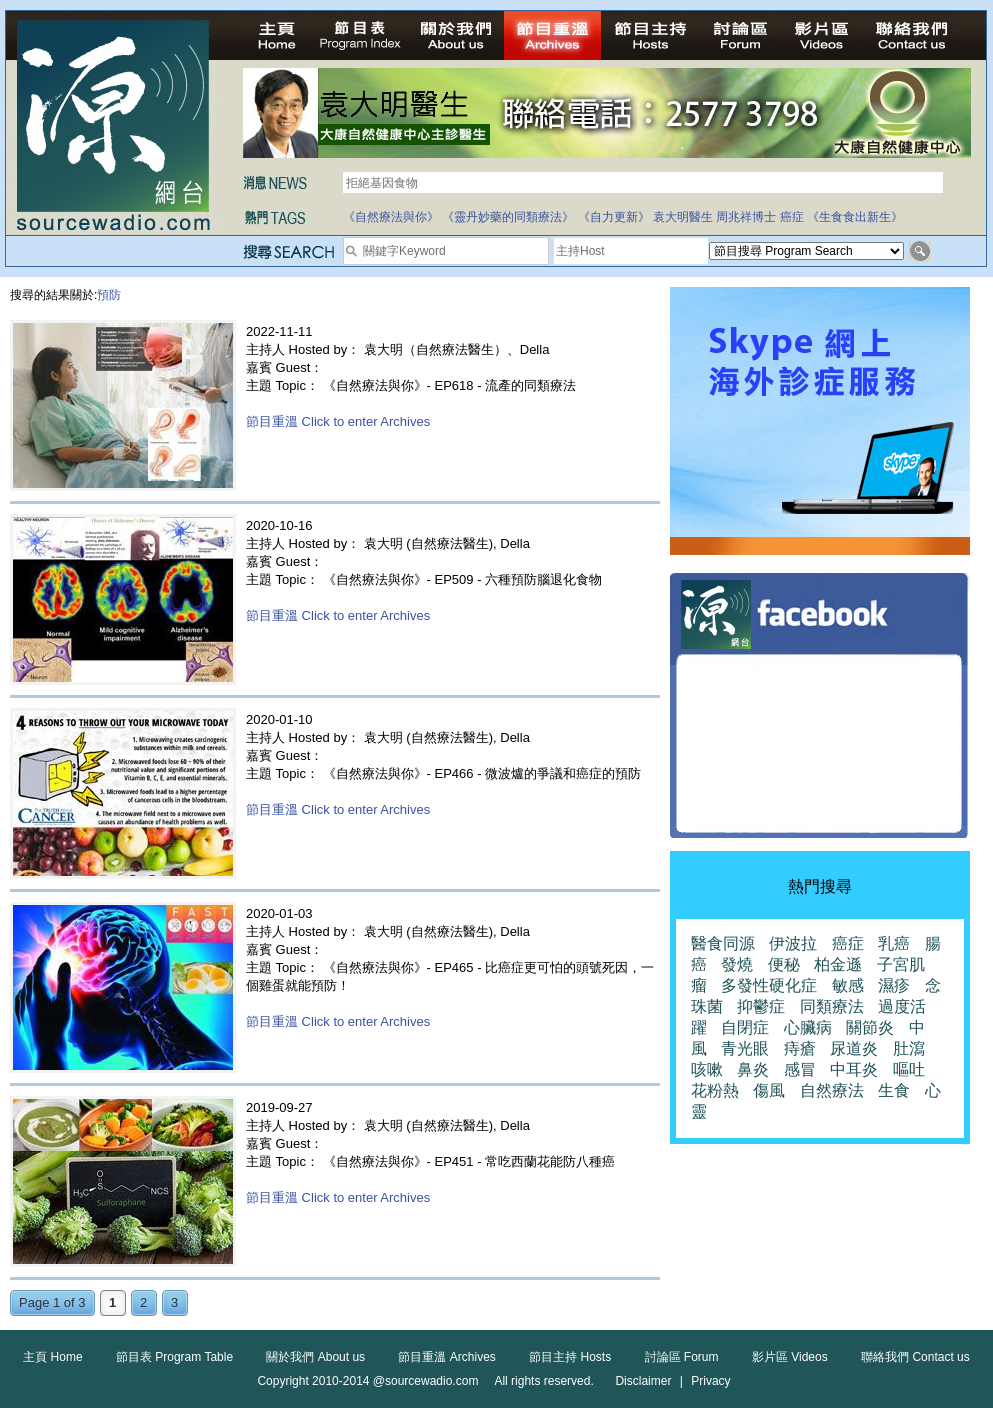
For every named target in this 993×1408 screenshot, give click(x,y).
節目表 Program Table (174, 1357)
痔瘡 (800, 1048)
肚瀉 (909, 1048)
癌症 (792, 217)
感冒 (800, 1069)
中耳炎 (854, 1069)
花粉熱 (715, 1090)
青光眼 (745, 1048)
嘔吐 (909, 1069)
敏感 (848, 985)
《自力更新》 (614, 217)
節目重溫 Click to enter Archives (338, 421)
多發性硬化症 (769, 985)
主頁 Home (52, 1357)
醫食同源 (723, 943)
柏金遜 (838, 964)
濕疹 (894, 985)
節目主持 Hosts (570, 1357)
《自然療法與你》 (391, 217)
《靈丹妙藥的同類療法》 (508, 217)
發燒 (737, 964)
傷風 (769, 1090)
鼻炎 (753, 1069)
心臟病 (808, 1027)
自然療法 (832, 1090)
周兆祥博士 (746, 217)
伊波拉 (793, 943)
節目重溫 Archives (446, 1357)
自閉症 (745, 1027)
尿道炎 (854, 1048)
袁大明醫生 (683, 217)
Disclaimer (643, 1381)
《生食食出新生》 (855, 217)
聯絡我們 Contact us (915, 1357)
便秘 (784, 964)
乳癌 (894, 943)
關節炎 (870, 1027)
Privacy (710, 1381)
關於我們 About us (315, 1357)
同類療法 (832, 1006)
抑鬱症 (761, 1006)
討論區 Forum (682, 1357)
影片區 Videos (790, 1357)
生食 (894, 1090)
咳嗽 (707, 1069)
